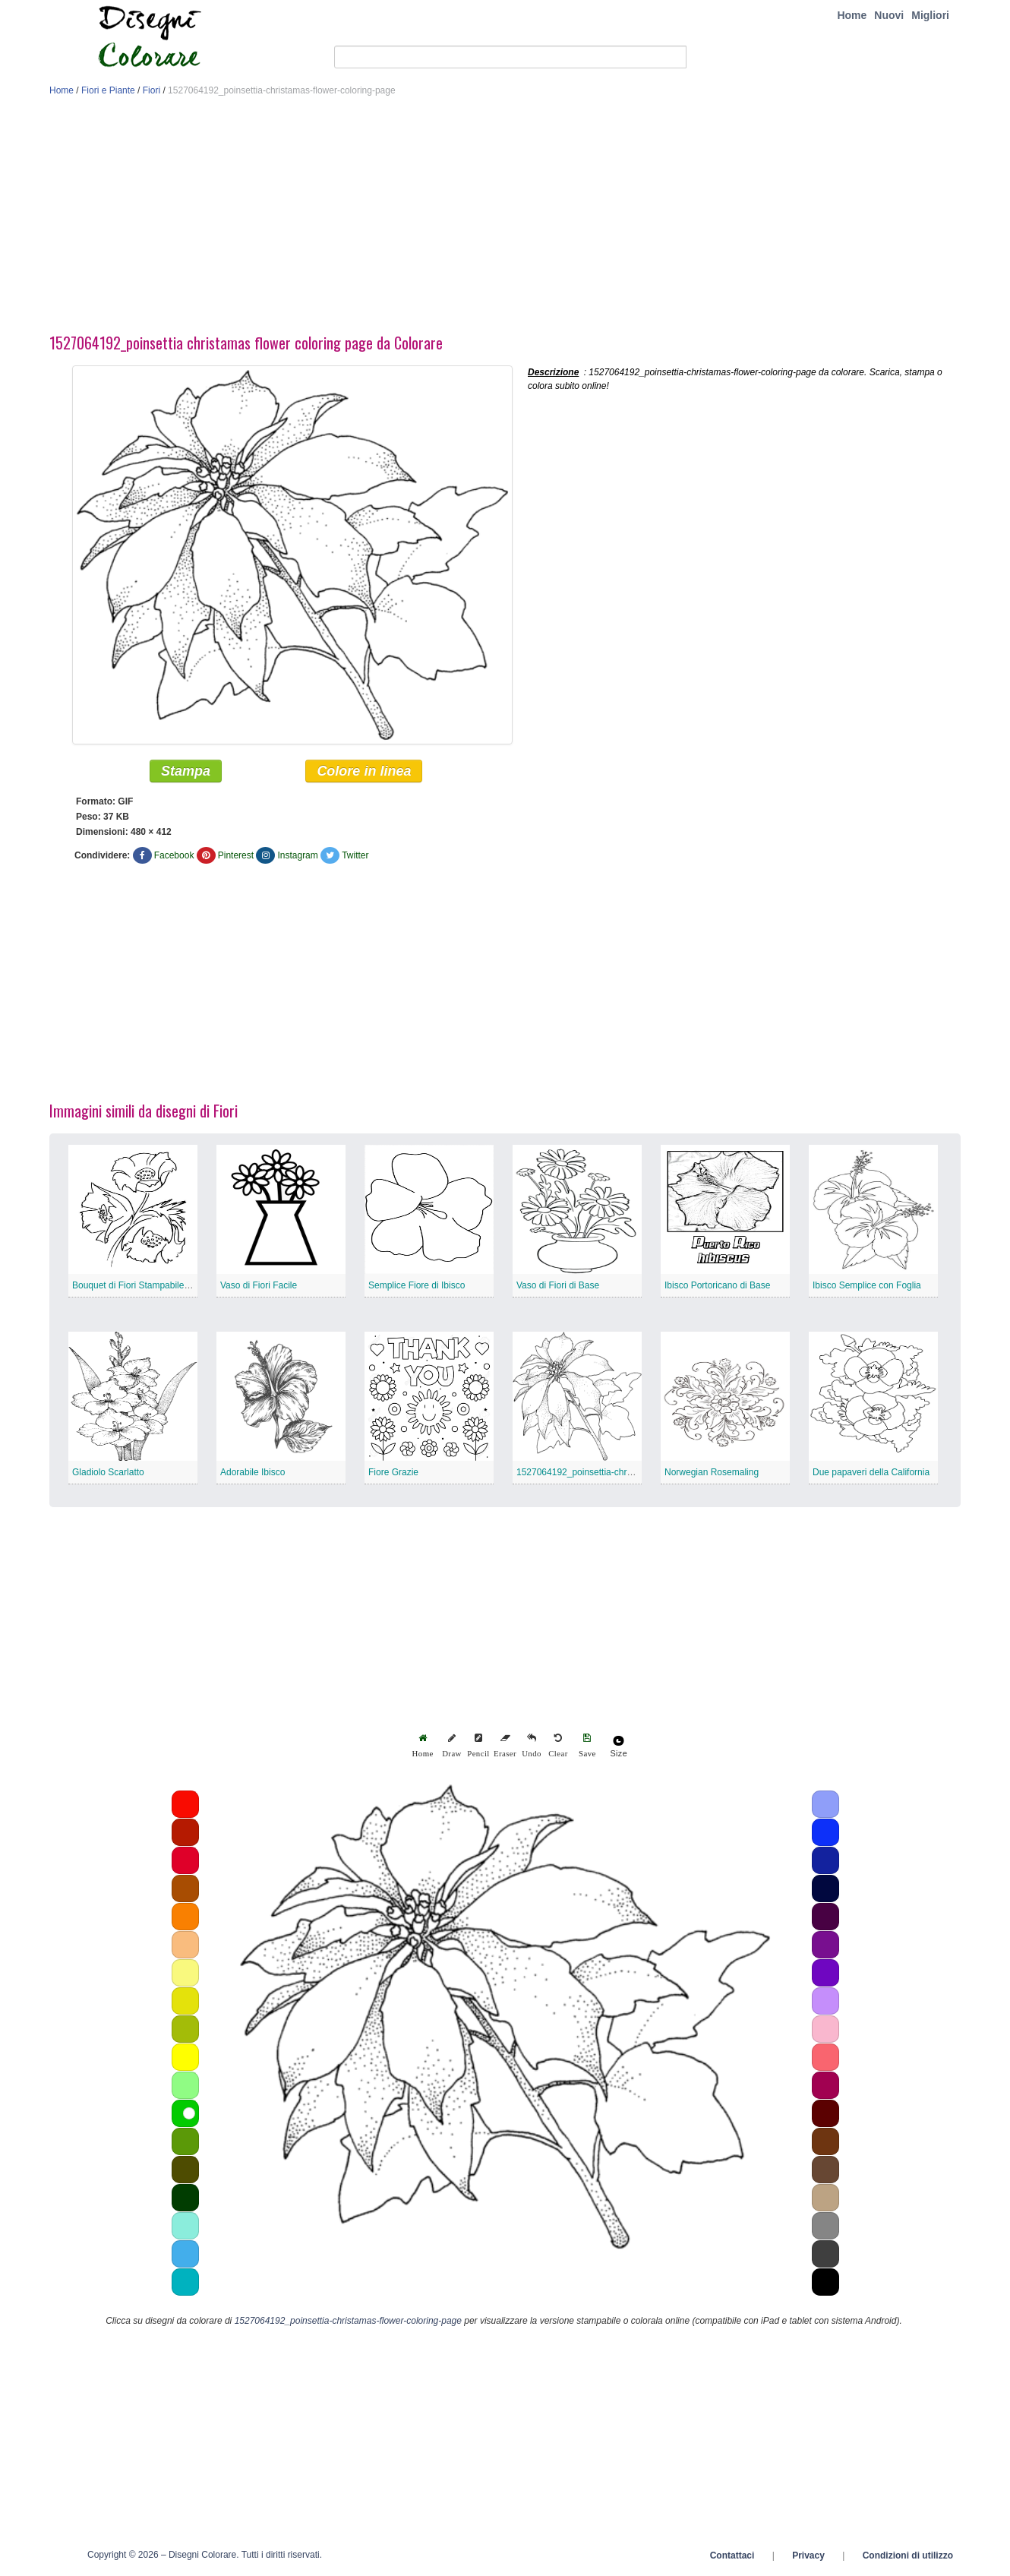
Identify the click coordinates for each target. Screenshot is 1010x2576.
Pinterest (236, 855)
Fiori (151, 90)
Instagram (297, 855)
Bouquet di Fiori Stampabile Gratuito (145, 1285)
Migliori (930, 15)
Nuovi (889, 15)
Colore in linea (364, 771)
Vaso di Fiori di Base (557, 1285)
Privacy (808, 2555)
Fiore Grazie (393, 1472)
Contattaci (732, 2555)
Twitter (355, 855)
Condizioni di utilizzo (908, 2555)
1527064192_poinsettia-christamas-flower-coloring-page (630, 1472)
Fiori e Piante (108, 90)
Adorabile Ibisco (252, 1472)
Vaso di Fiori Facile (258, 1285)
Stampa (185, 771)
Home (851, 15)
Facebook (174, 855)
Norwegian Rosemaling (711, 1472)
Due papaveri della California (871, 1472)
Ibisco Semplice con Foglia (867, 1285)
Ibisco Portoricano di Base (717, 1285)
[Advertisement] (505, 218)
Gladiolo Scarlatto (108, 1472)
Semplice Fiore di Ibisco (416, 1285)
